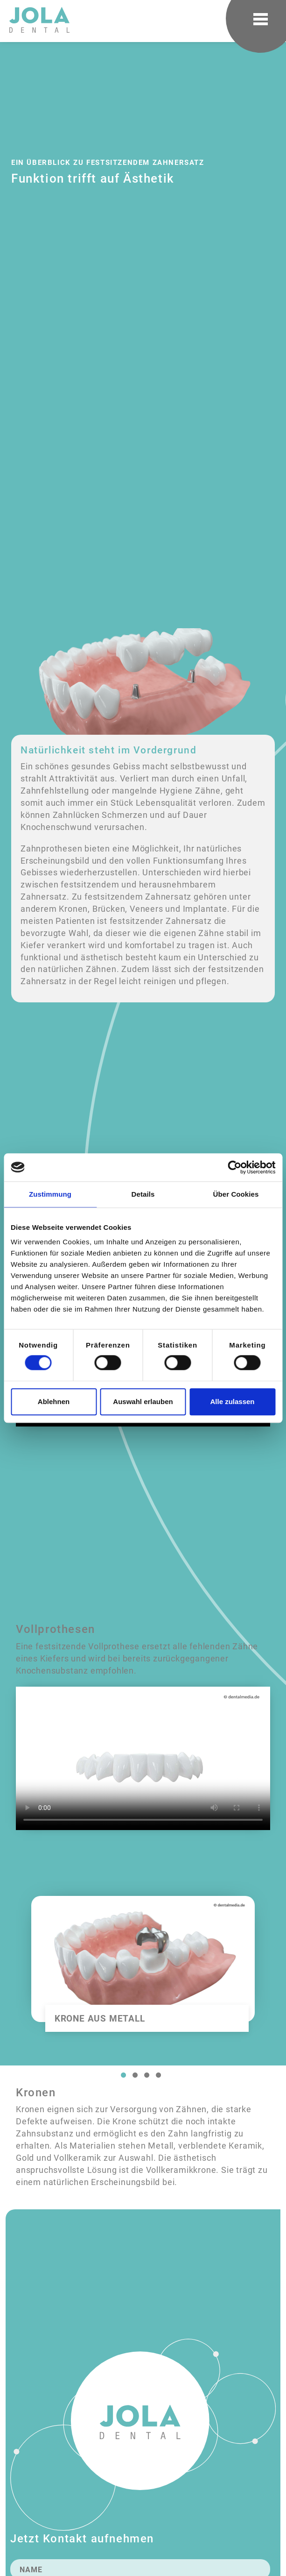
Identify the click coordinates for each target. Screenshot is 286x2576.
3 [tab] (146, 2075)
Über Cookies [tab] (236, 1194)
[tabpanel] (143, 1971)
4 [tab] (158, 2075)
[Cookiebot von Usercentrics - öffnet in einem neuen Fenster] (234, 1167)
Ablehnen (54, 1401)
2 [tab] (135, 2075)
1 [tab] (123, 2075)
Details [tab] (143, 1194)
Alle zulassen (232, 1401)
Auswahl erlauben (143, 1401)
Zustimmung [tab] (50, 1194)
